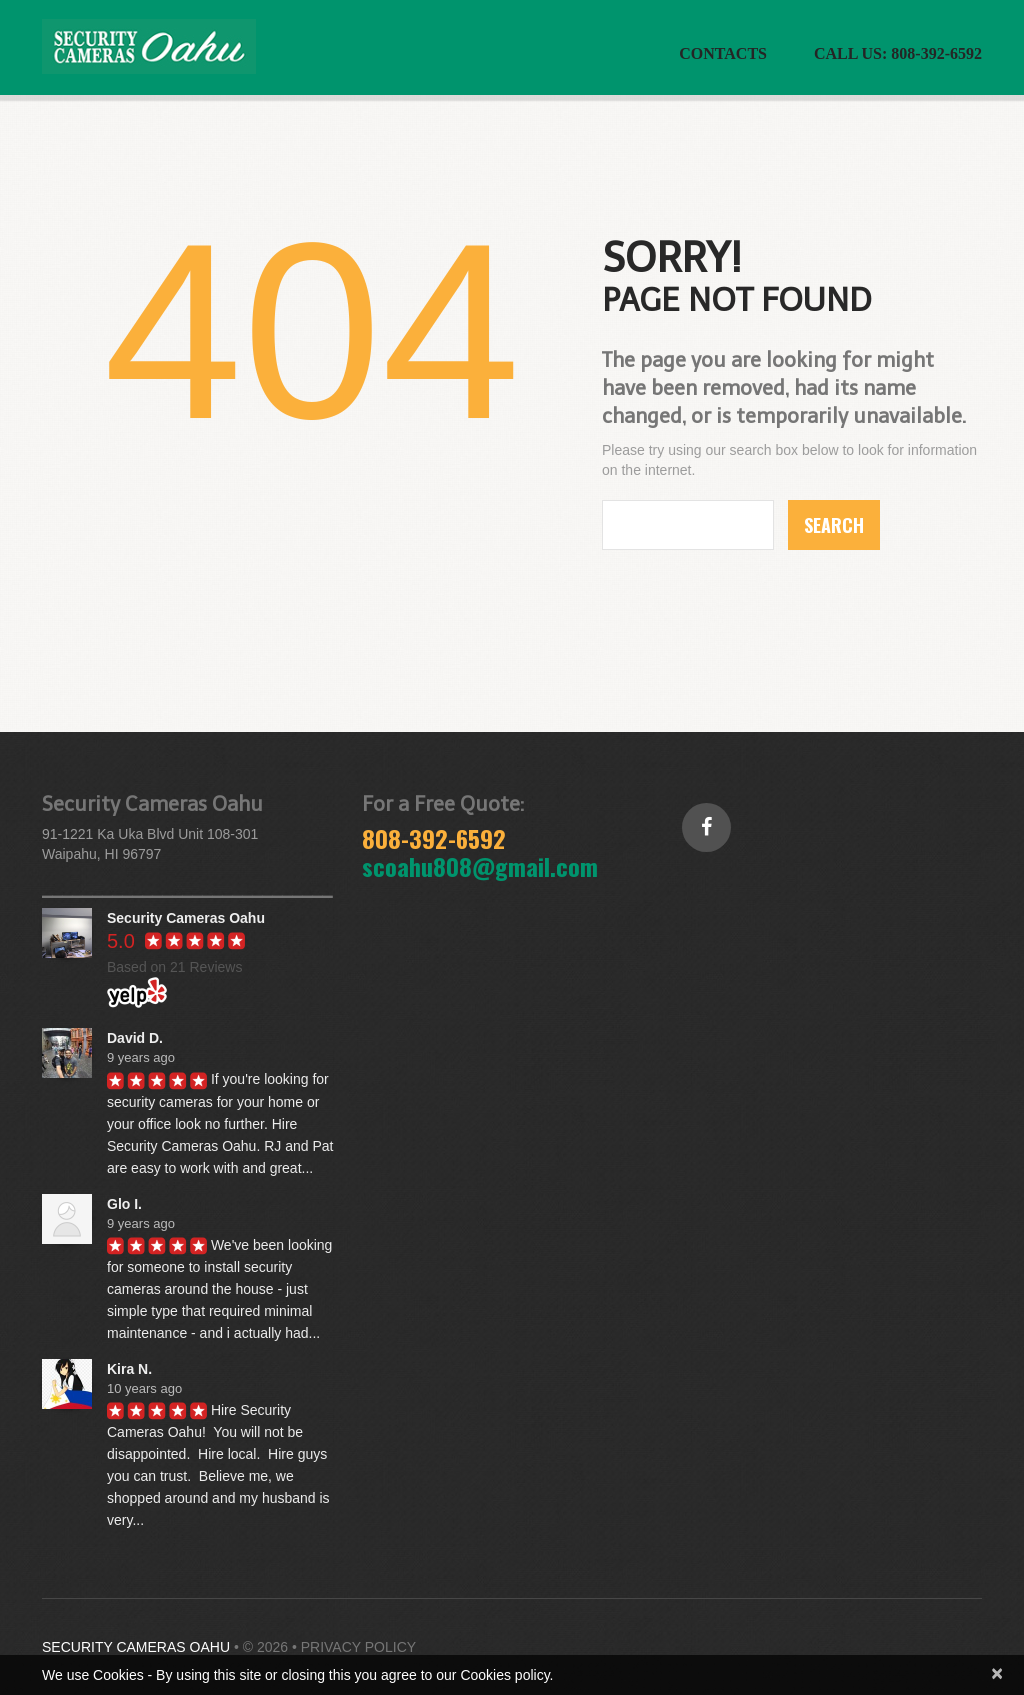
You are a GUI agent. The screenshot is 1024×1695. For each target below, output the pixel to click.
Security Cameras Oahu (136, 1647)
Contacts (723, 53)
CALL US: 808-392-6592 (898, 53)
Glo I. (124, 1204)
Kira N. (129, 1369)
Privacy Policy (358, 1647)
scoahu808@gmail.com (480, 866)
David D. (135, 1038)
